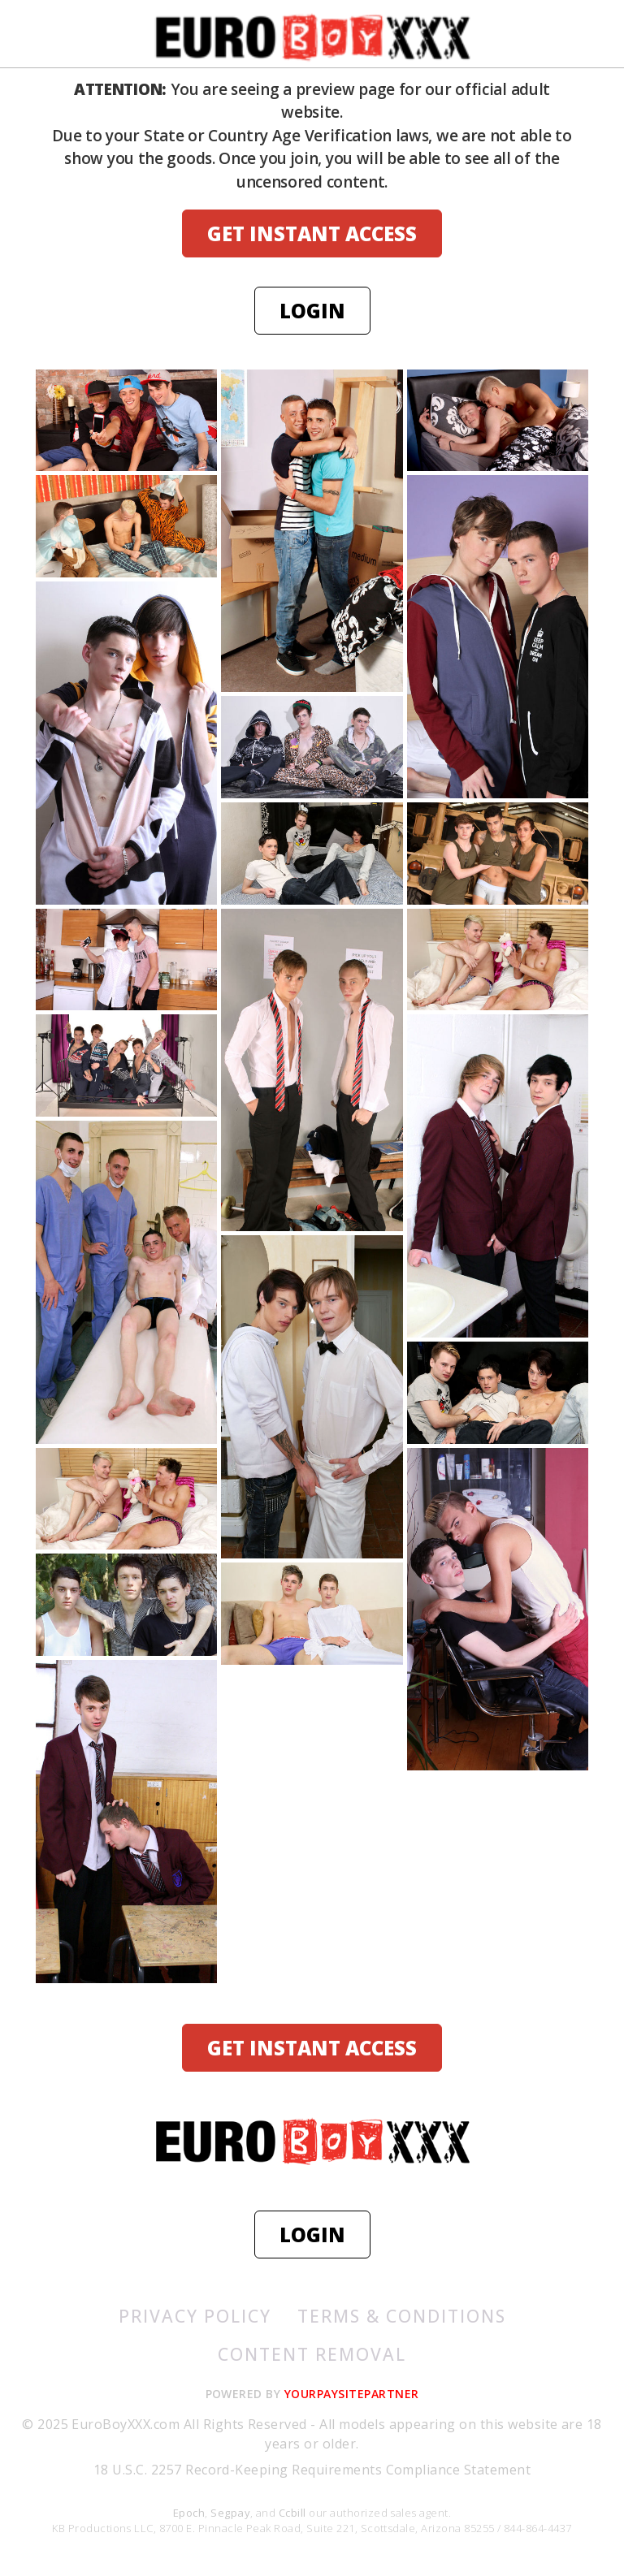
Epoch (189, 2512)
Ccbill (292, 2512)
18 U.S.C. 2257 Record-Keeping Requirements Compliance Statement (312, 2470)
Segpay (230, 2512)
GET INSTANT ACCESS (312, 233)
